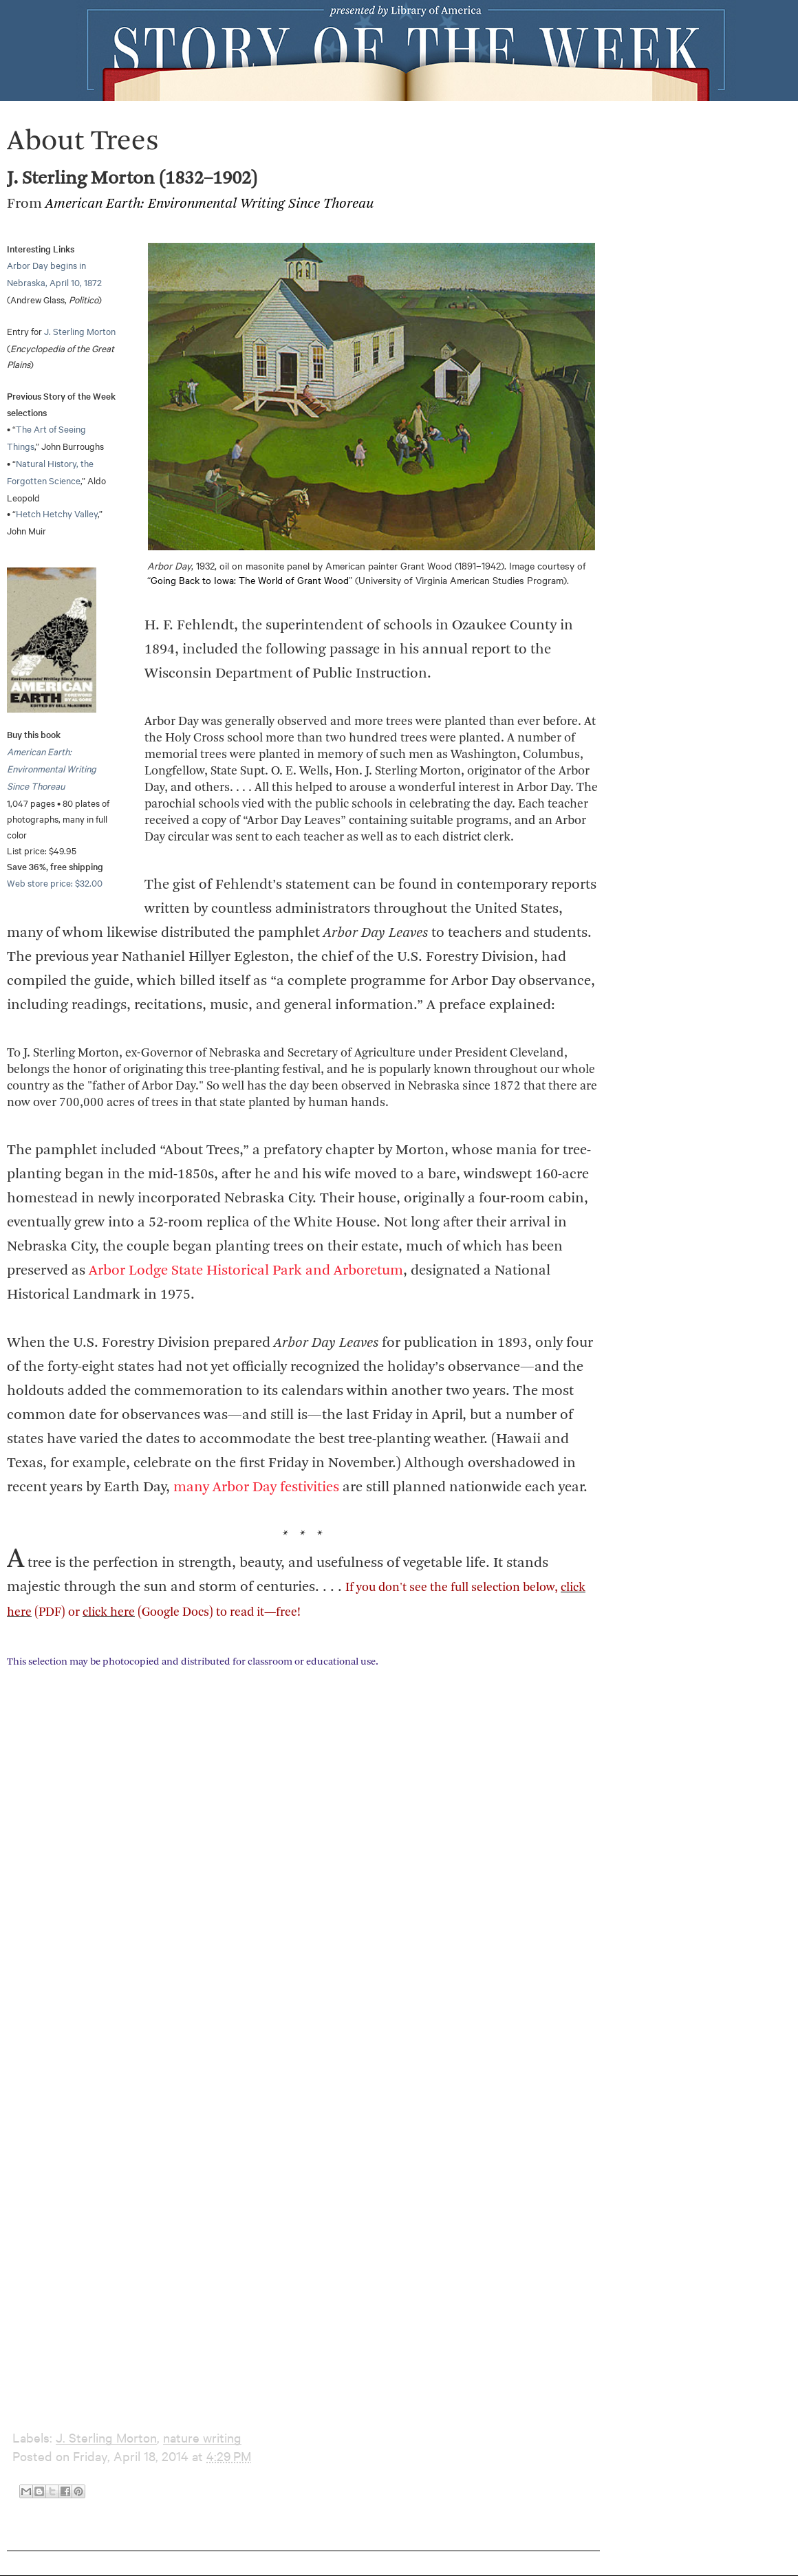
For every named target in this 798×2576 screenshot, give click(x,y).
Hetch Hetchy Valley (57, 513)
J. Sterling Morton (80, 331)
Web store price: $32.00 (55, 882)
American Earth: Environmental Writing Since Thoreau (51, 768)
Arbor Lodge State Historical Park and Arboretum (246, 1271)
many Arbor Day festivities (256, 1487)
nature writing (202, 2437)
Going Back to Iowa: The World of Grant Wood (250, 580)
